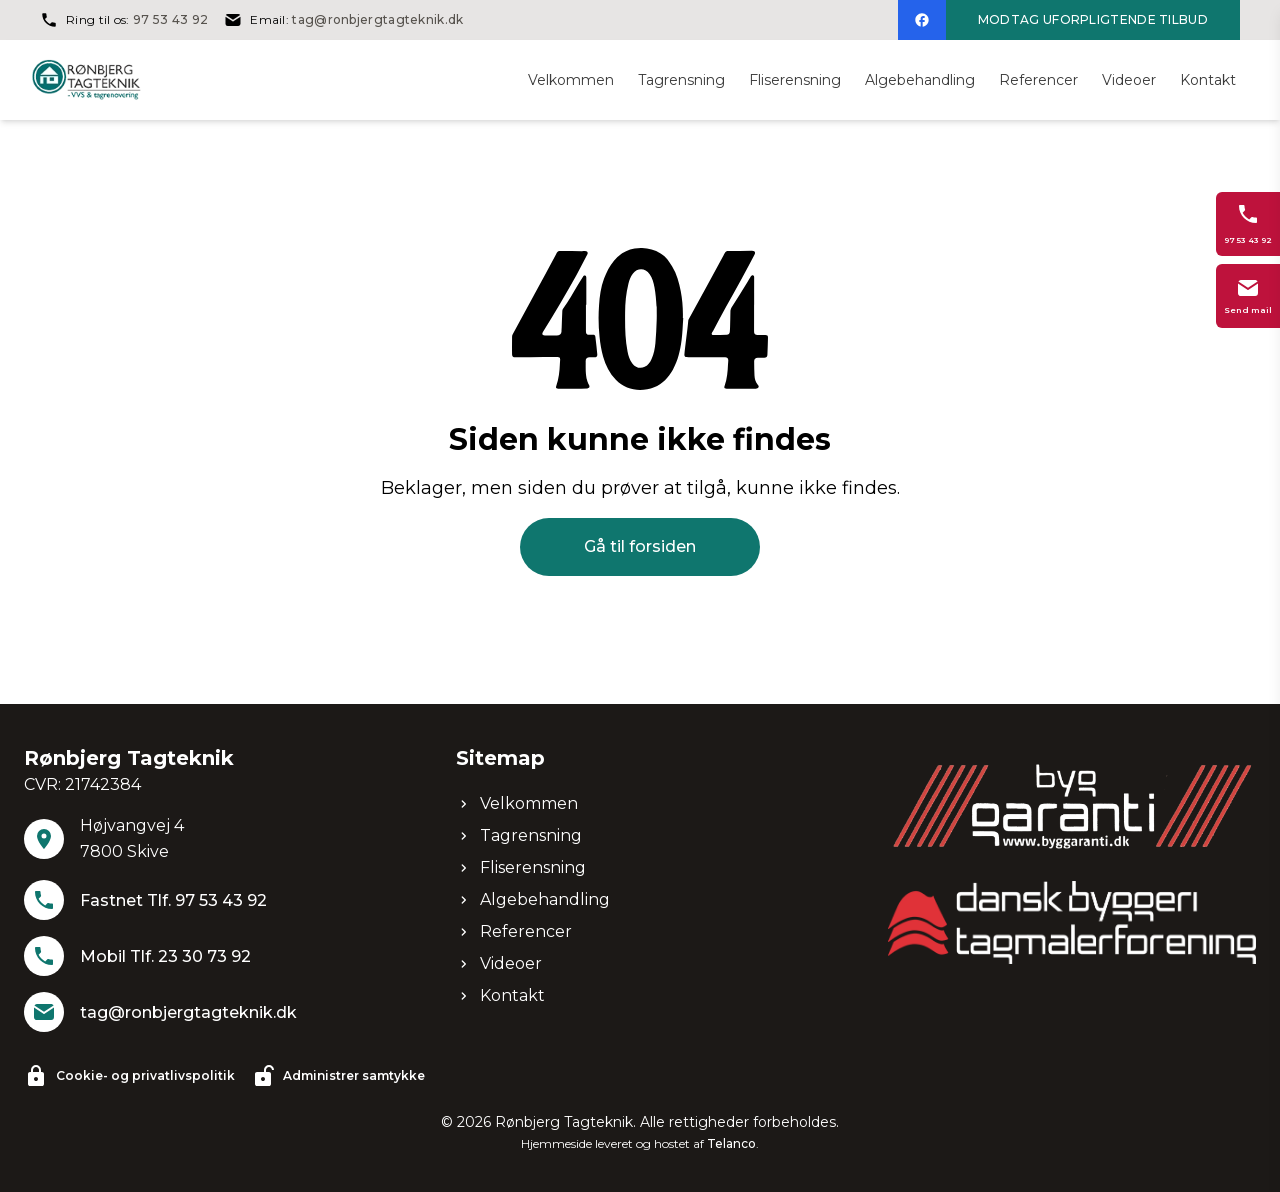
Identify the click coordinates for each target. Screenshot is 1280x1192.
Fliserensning (521, 867)
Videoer (499, 963)
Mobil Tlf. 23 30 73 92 (165, 956)
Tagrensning (519, 835)
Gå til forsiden (640, 546)
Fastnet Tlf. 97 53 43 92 (173, 900)
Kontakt (500, 995)
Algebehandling (533, 899)
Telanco (731, 1143)
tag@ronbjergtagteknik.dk (377, 19)
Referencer (514, 931)
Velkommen (517, 803)
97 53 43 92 (170, 19)
